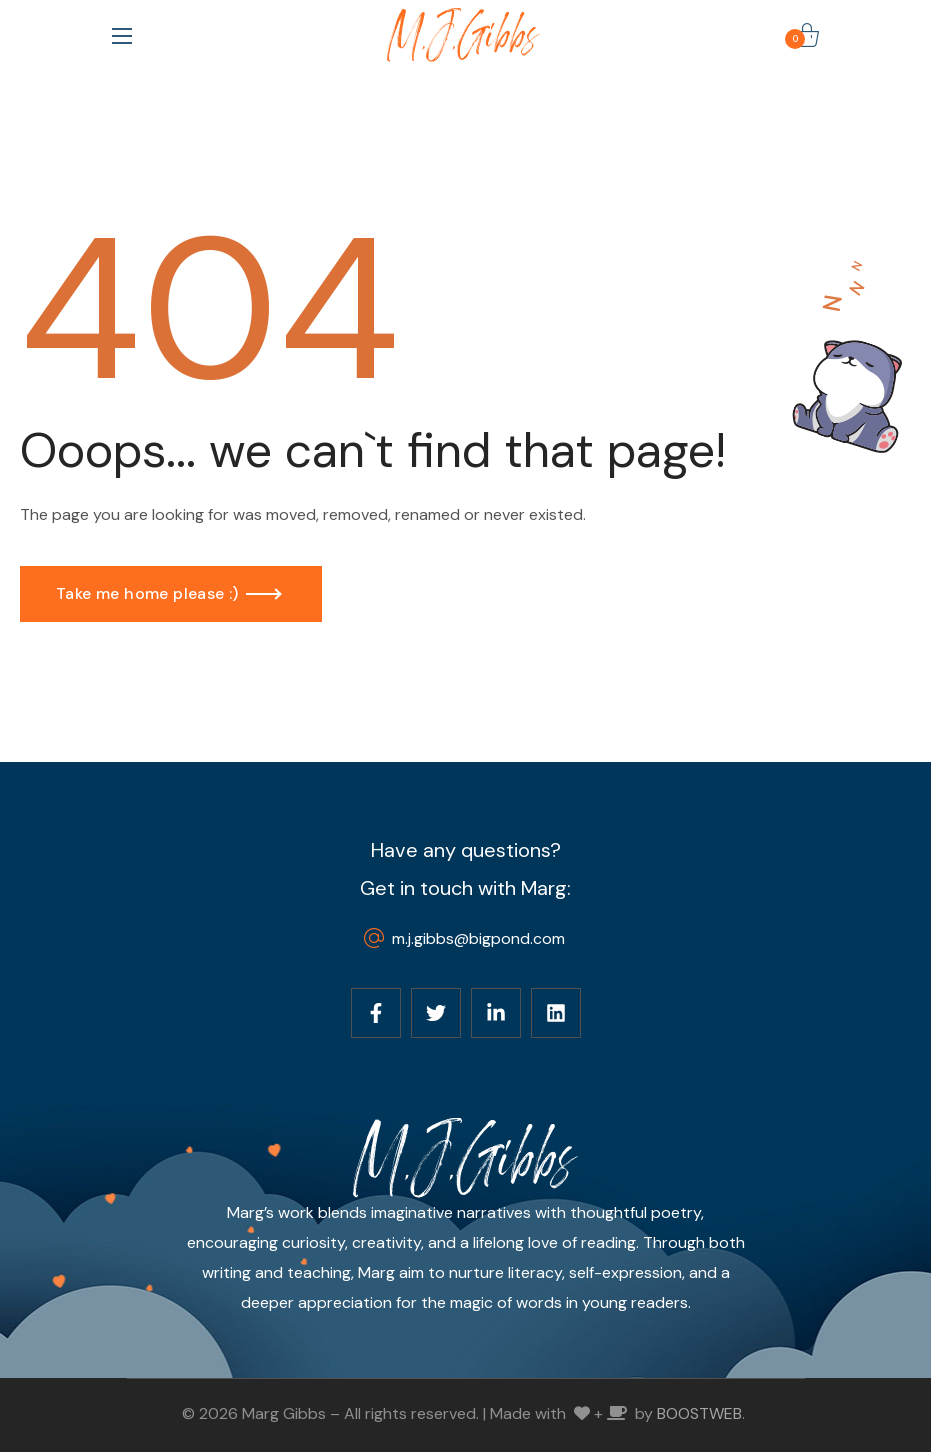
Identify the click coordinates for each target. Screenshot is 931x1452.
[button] (807, 35)
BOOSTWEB (699, 1413)
